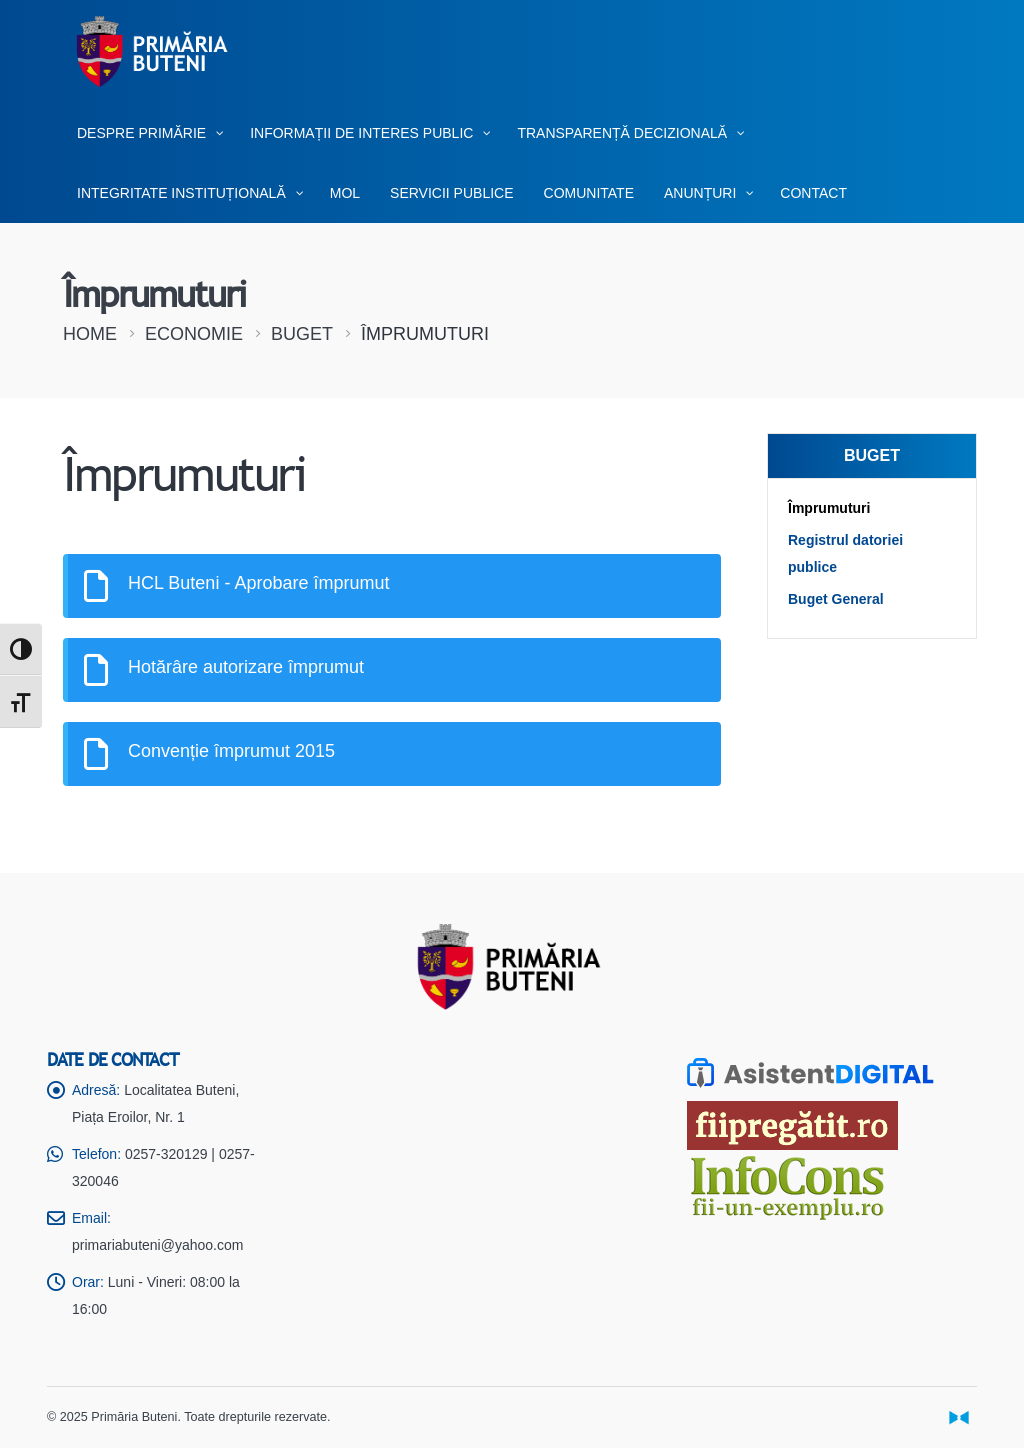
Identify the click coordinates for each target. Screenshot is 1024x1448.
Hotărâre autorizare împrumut (246, 667)
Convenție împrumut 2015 (231, 751)
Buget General (836, 599)
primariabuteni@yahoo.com (157, 1245)
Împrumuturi (829, 508)
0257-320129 (166, 1154)
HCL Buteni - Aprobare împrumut (258, 583)
